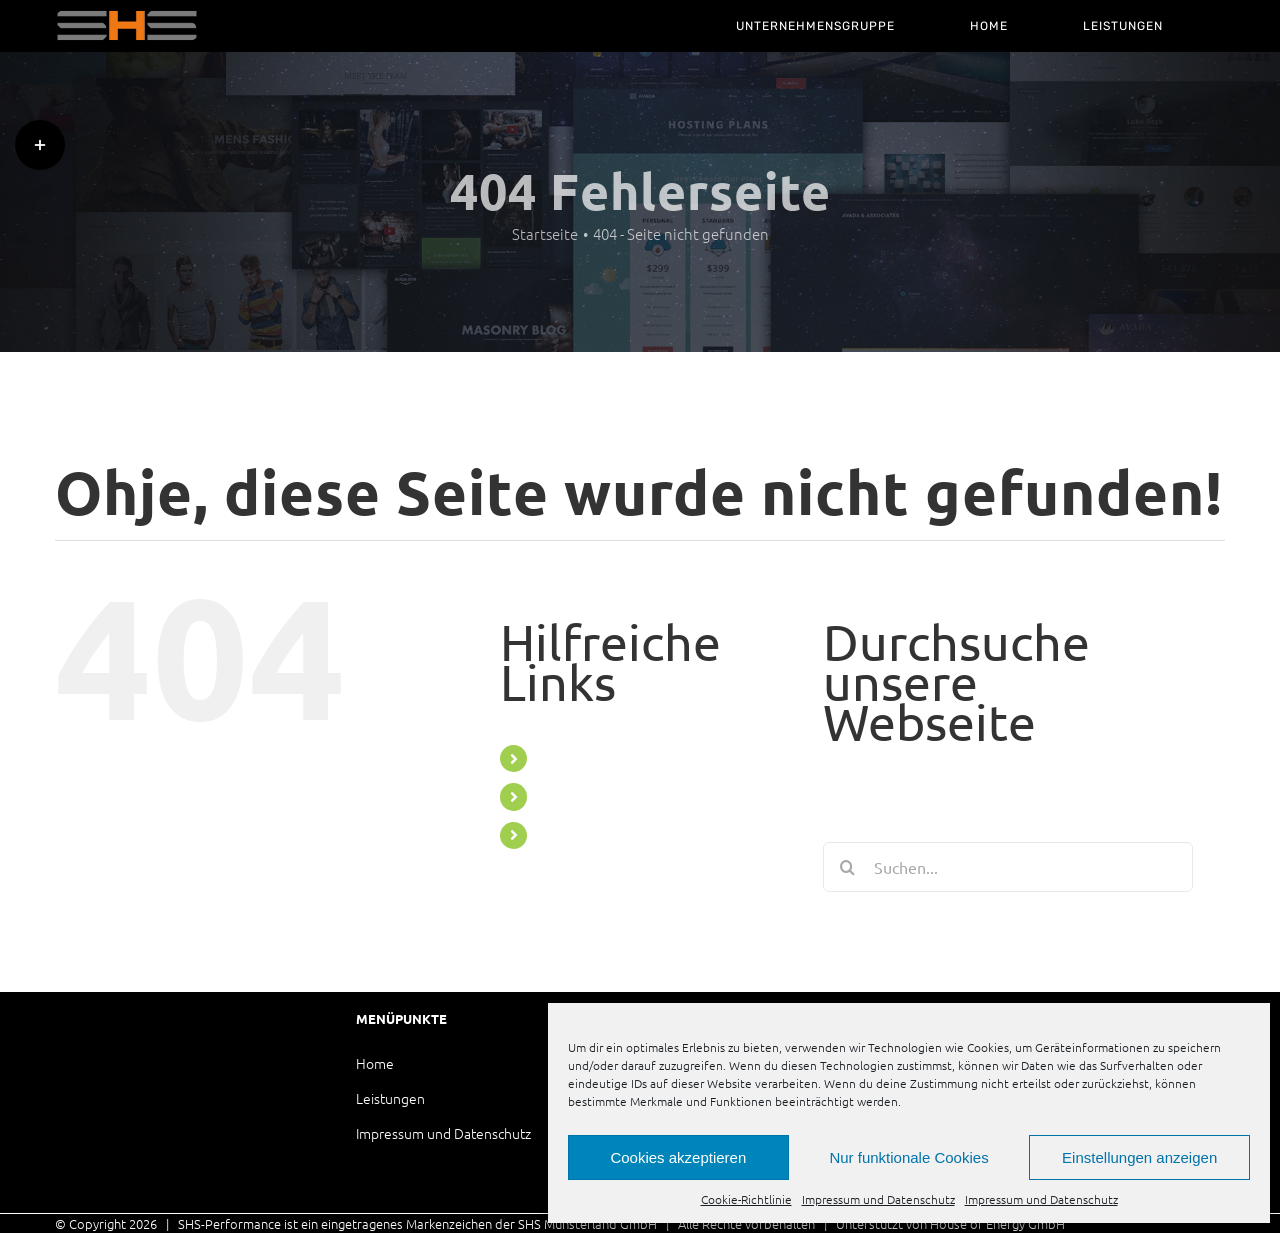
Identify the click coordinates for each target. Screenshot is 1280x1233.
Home (375, 1063)
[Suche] (848, 867)
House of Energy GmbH (997, 1223)
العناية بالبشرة (1107, 1223)
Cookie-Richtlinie (746, 1199)
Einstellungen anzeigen (1139, 1157)
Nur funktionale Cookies (908, 1157)
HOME (561, 796)
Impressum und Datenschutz (878, 1199)
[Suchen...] (1008, 867)
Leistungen (390, 1098)
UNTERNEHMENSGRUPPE (629, 758)
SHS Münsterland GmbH (587, 1223)
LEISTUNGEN (583, 835)
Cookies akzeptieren (678, 1157)
